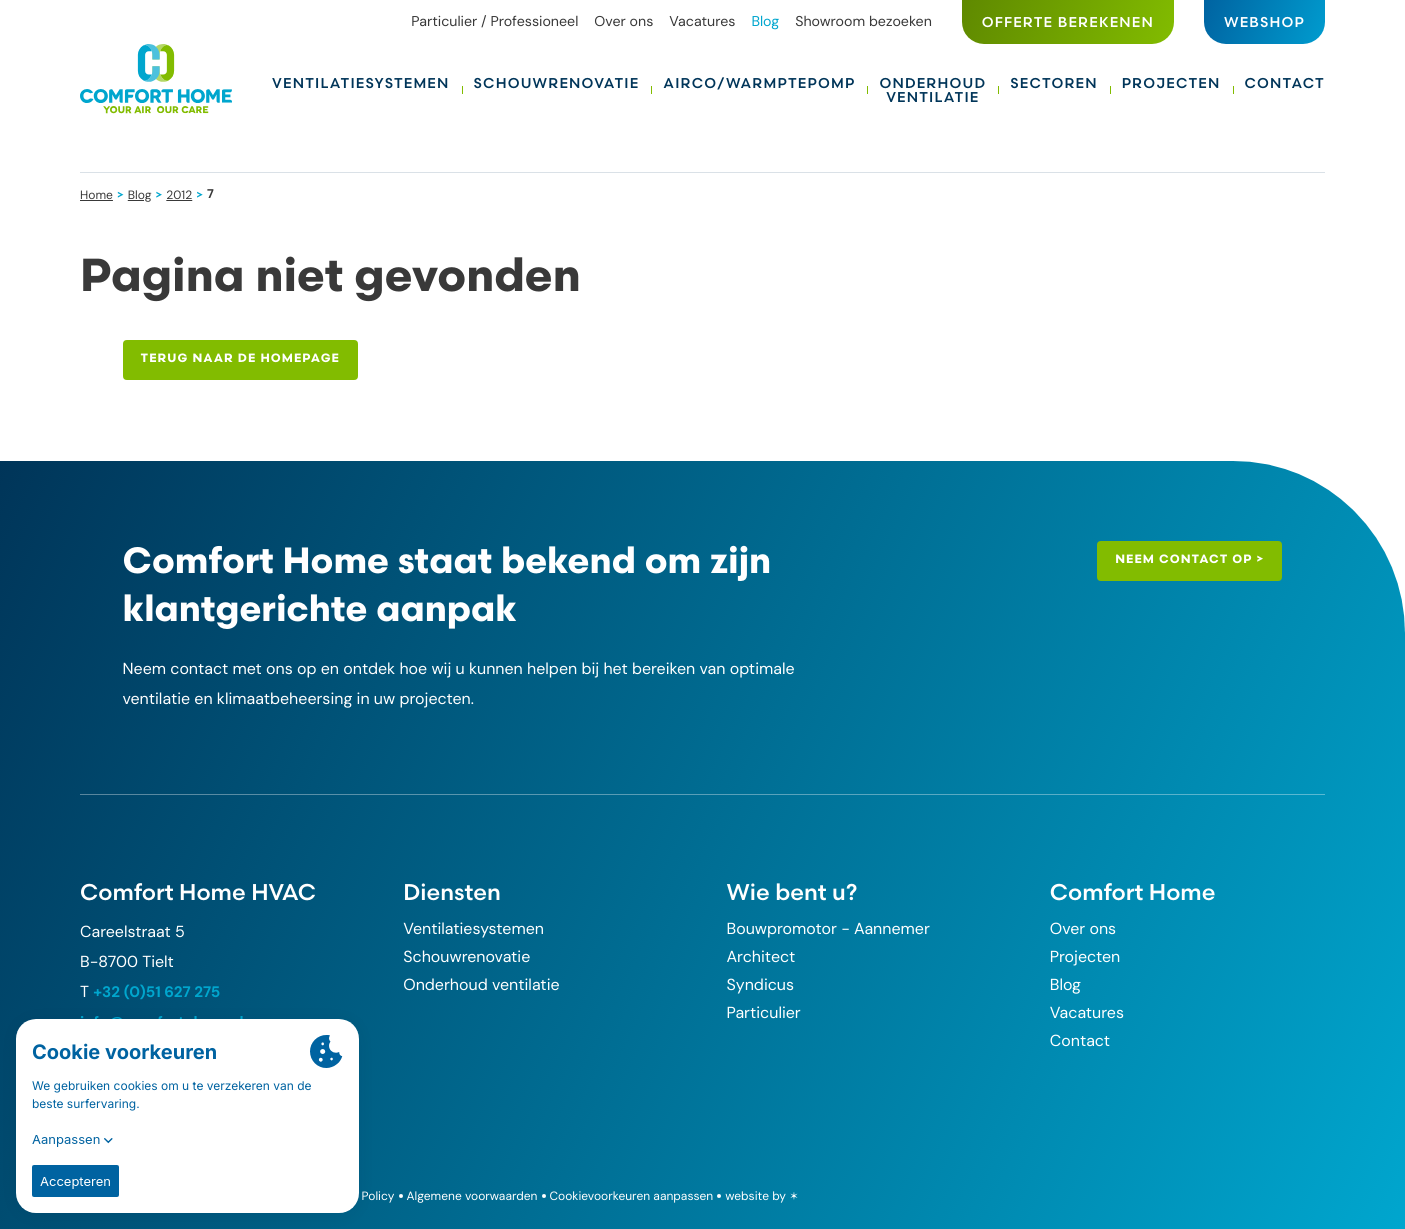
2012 (182, 193)
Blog (141, 193)
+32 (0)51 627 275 (159, 991)
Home (97, 193)
